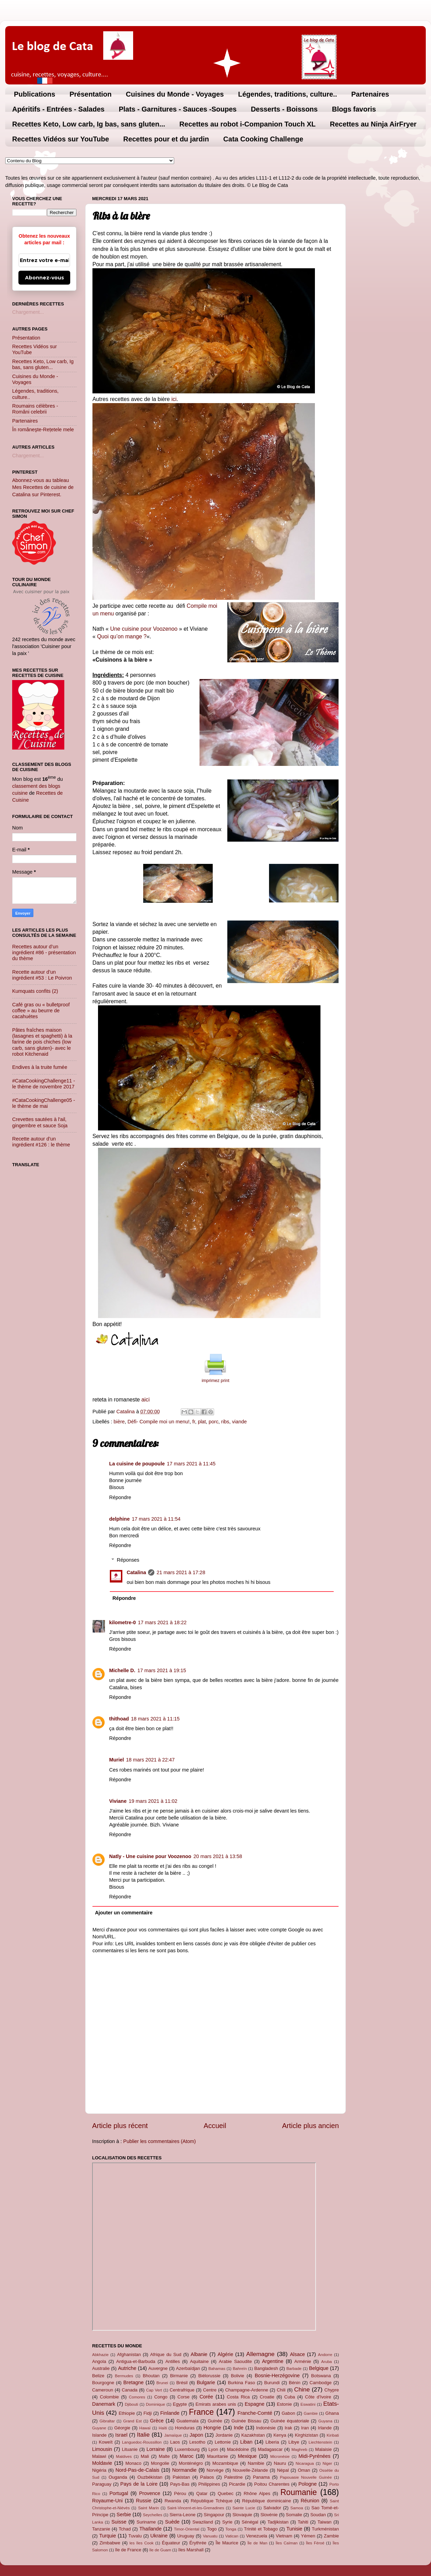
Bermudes (124, 2376)
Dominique (155, 2404)
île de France (128, 2549)
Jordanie (224, 2435)
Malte (164, 2456)
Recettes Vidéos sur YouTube (60, 139)
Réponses (128, 1560)
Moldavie (102, 2463)
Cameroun (102, 2390)
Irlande (325, 2427)
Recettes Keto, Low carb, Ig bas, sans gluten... (88, 124)
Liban (246, 2442)
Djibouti (131, 2404)
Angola (99, 2361)
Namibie (256, 2463)
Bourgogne (103, 2382)
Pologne (307, 2484)
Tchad (125, 2529)
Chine (302, 2389)
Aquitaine (199, 2361)
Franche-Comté (254, 2413)
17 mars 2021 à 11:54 (156, 1519)
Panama (261, 2477)
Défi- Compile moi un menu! (158, 1421)
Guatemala (187, 2420)
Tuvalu (134, 2535)
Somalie (294, 2514)
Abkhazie (100, 2355)
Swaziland (203, 2522)
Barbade (294, 2368)
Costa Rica (238, 2396)
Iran (305, 2427)
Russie (143, 2500)
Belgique (318, 2368)
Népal (283, 2470)
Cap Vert (154, 2390)
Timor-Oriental (186, 2529)
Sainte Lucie (244, 2508)
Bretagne (133, 2382)
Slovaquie (242, 2514)
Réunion (310, 2500)
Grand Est (132, 2421)
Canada (129, 2390)
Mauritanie (217, 2456)
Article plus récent (120, 2125)
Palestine (233, 2477)
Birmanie (179, 2375)
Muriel (116, 1760)
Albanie (199, 2354)
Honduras (185, 2427)
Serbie (123, 2514)
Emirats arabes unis (216, 2404)
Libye (293, 2442)
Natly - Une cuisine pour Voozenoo (150, 1856)
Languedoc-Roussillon (142, 2442)
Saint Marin (148, 2508)
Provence (149, 2493)
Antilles (172, 2361)
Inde (238, 2427)
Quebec (225, 2493)
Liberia (272, 2442)
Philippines (209, 2484)
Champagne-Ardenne (246, 2390)
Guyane (99, 2428)
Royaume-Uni (107, 2500)
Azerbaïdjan (188, 2368)
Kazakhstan (253, 2435)
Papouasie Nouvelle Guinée (306, 2477)
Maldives (124, 2456)
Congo (161, 2396)
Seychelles (152, 2515)
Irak (288, 2427)
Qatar (202, 2493)
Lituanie (130, 2449)
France (201, 2411)
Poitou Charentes (271, 2484)
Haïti (163, 2428)
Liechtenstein (320, 2442)
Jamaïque (173, 2435)
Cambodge (321, 2382)
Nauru (280, 2463)
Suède (172, 2522)
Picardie (237, 2484)
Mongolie (160, 2463)
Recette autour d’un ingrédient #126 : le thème (41, 1141)
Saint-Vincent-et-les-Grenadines (195, 2508)
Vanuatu (210, 2536)
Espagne (255, 2404)
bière (119, 1421)
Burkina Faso (241, 2382)
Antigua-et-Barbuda (135, 2361)
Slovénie (269, 2514)
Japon (196, 2435)
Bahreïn (240, 2368)
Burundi (272, 2382)
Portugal (118, 2493)
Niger (327, 2463)
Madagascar (270, 2449)
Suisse (118, 2522)
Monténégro (191, 2463)
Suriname (146, 2522)
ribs (225, 1421)
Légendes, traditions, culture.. (287, 94)
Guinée (215, 2420)
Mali (145, 2456)
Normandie (184, 2470)
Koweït (106, 2442)
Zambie (331, 2535)
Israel (121, 2435)
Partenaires (370, 94)
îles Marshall (191, 2549)
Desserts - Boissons (284, 109)
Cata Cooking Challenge (263, 139)
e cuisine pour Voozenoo (148, 629)
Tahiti (303, 2522)
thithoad (119, 1719)
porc (213, 1421)
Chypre (331, 2390)
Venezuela (256, 2535)
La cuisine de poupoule (137, 1463)
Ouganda (117, 2477)
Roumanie (298, 2492)
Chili (281, 2390)
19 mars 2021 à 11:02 (153, 1801)
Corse (184, 2396)
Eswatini (308, 2404)
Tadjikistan (278, 2522)
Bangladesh (266, 2368)
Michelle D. (122, 1670)
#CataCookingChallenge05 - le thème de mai (43, 1103)
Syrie (227, 2522)
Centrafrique (182, 2390)
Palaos (207, 2477)
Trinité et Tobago (261, 2529)
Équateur (171, 2542)
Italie (143, 2434)
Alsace (297, 2354)
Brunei (162, 2383)
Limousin (102, 2449)
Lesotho (197, 2442)
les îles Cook (141, 2543)
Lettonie (223, 2442)
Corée (206, 2396)
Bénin (294, 2382)
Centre (210, 2390)
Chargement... (28, 312)
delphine (119, 1519)
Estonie (284, 2404)
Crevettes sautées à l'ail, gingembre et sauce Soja (39, 1122)
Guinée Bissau (246, 2420)
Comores (137, 2397)
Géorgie (122, 2427)
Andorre (325, 2355)
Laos (175, 2442)
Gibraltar (107, 2421)
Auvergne (158, 2368)
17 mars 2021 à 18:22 (162, 1622)
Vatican (231, 2536)
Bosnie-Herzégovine (277, 2375)
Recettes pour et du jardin (166, 139)
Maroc (187, 2456)
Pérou (180, 2493)
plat (202, 1421)
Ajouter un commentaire (124, 1912)
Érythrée (197, 2542)
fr (193, 1421)
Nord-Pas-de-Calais (137, 2470)
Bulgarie (206, 2382)
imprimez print (215, 1380)
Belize (98, 2375)
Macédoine (238, 2449)
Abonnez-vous (44, 278)
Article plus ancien (310, 2125)
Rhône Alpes (257, 2493)
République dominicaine (266, 2500)
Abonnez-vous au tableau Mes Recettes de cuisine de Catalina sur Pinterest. (43, 487)
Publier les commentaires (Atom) (159, 2141)
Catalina (136, 1572)
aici (145, 1400)
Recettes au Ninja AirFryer (373, 124)
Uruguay (185, 2535)
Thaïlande (150, 2529)
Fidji (148, 2413)
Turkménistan (325, 2529)
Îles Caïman (287, 2543)
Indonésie (266, 2427)
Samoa (296, 2508)
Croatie (267, 2396)
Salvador (272, 2507)
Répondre (120, 1497)
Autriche (127, 2368)
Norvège (214, 2470)
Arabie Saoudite (235, 2361)
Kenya (280, 2435)
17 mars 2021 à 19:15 (161, 1670)
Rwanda (172, 2500)
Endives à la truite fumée (39, 1067)
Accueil (215, 2125)
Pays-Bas (179, 2484)
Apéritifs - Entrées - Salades (58, 109)
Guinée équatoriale (289, 2420)
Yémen (308, 2535)
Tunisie (294, 2529)
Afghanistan (129, 2354)
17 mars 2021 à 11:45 (191, 1463)
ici (174, 399)
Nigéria (99, 2470)
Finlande (169, 2413)
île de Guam (160, 2550)
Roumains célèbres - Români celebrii (35, 409)
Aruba (326, 2362)
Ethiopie (127, 2413)
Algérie (225, 2354)
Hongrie (212, 2427)
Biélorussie (209, 2375)
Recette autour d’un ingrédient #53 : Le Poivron (42, 975)
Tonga (230, 2529)
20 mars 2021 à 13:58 (217, 1856)
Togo (212, 2529)
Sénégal (250, 2522)
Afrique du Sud (165, 2354)
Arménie (302, 2361)
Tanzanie (101, 2529)
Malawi (99, 2456)
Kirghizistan (306, 2435)
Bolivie (237, 2375)
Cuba (289, 2396)
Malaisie (323, 2449)
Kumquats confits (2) (35, 991)
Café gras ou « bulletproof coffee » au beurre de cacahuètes (41, 1011)
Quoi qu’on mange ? (122, 636)
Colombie (109, 2396)
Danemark (103, 2404)
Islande (99, 2435)
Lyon (213, 2449)
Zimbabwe (109, 2542)
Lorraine (155, 2449)
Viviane (118, 1801)
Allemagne (260, 2353)
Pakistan (181, 2477)
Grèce (157, 2420)
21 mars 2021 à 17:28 (180, 1572)
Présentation (91, 94)
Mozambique (225, 2463)
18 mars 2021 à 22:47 (150, 1760)
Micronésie (280, 2456)
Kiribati (333, 2435)
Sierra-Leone (183, 2514)
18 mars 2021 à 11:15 (155, 1719)
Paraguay (101, 2484)
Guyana (325, 2421)
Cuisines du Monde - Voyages (175, 94)
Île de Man (257, 2543)
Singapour (214, 2514)
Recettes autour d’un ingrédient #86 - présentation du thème (44, 953)
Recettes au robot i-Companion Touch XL (247, 124)
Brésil (181, 2382)
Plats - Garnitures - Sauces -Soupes (178, 109)
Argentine (273, 2361)
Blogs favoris (354, 109)
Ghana (332, 2413)
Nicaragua (304, 2463)
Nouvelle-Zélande (250, 2470)
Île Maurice (227, 2542)
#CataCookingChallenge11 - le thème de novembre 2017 (43, 1083)
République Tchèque (212, 2500)
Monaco (133, 2463)
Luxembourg (187, 2449)
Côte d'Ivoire (318, 2396)
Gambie (311, 2413)
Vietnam (284, 2535)
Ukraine (159, 2535)
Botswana (321, 2375)
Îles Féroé (315, 2543)
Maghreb (299, 2449)
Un (113, 629)
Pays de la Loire (138, 2484)
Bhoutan (151, 2375)
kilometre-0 (122, 1622)
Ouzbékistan (149, 2477)
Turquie (107, 2535)
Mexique (247, 2456)
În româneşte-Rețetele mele (43, 429)
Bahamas (216, 2368)
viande (239, 1421)
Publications (34, 94)
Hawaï (145, 2428)
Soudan (318, 2514)
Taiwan (324, 2522)
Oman (304, 2470)
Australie (100, 2368)
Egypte (180, 2404)
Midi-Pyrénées (315, 2456)
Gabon (288, 2413)
